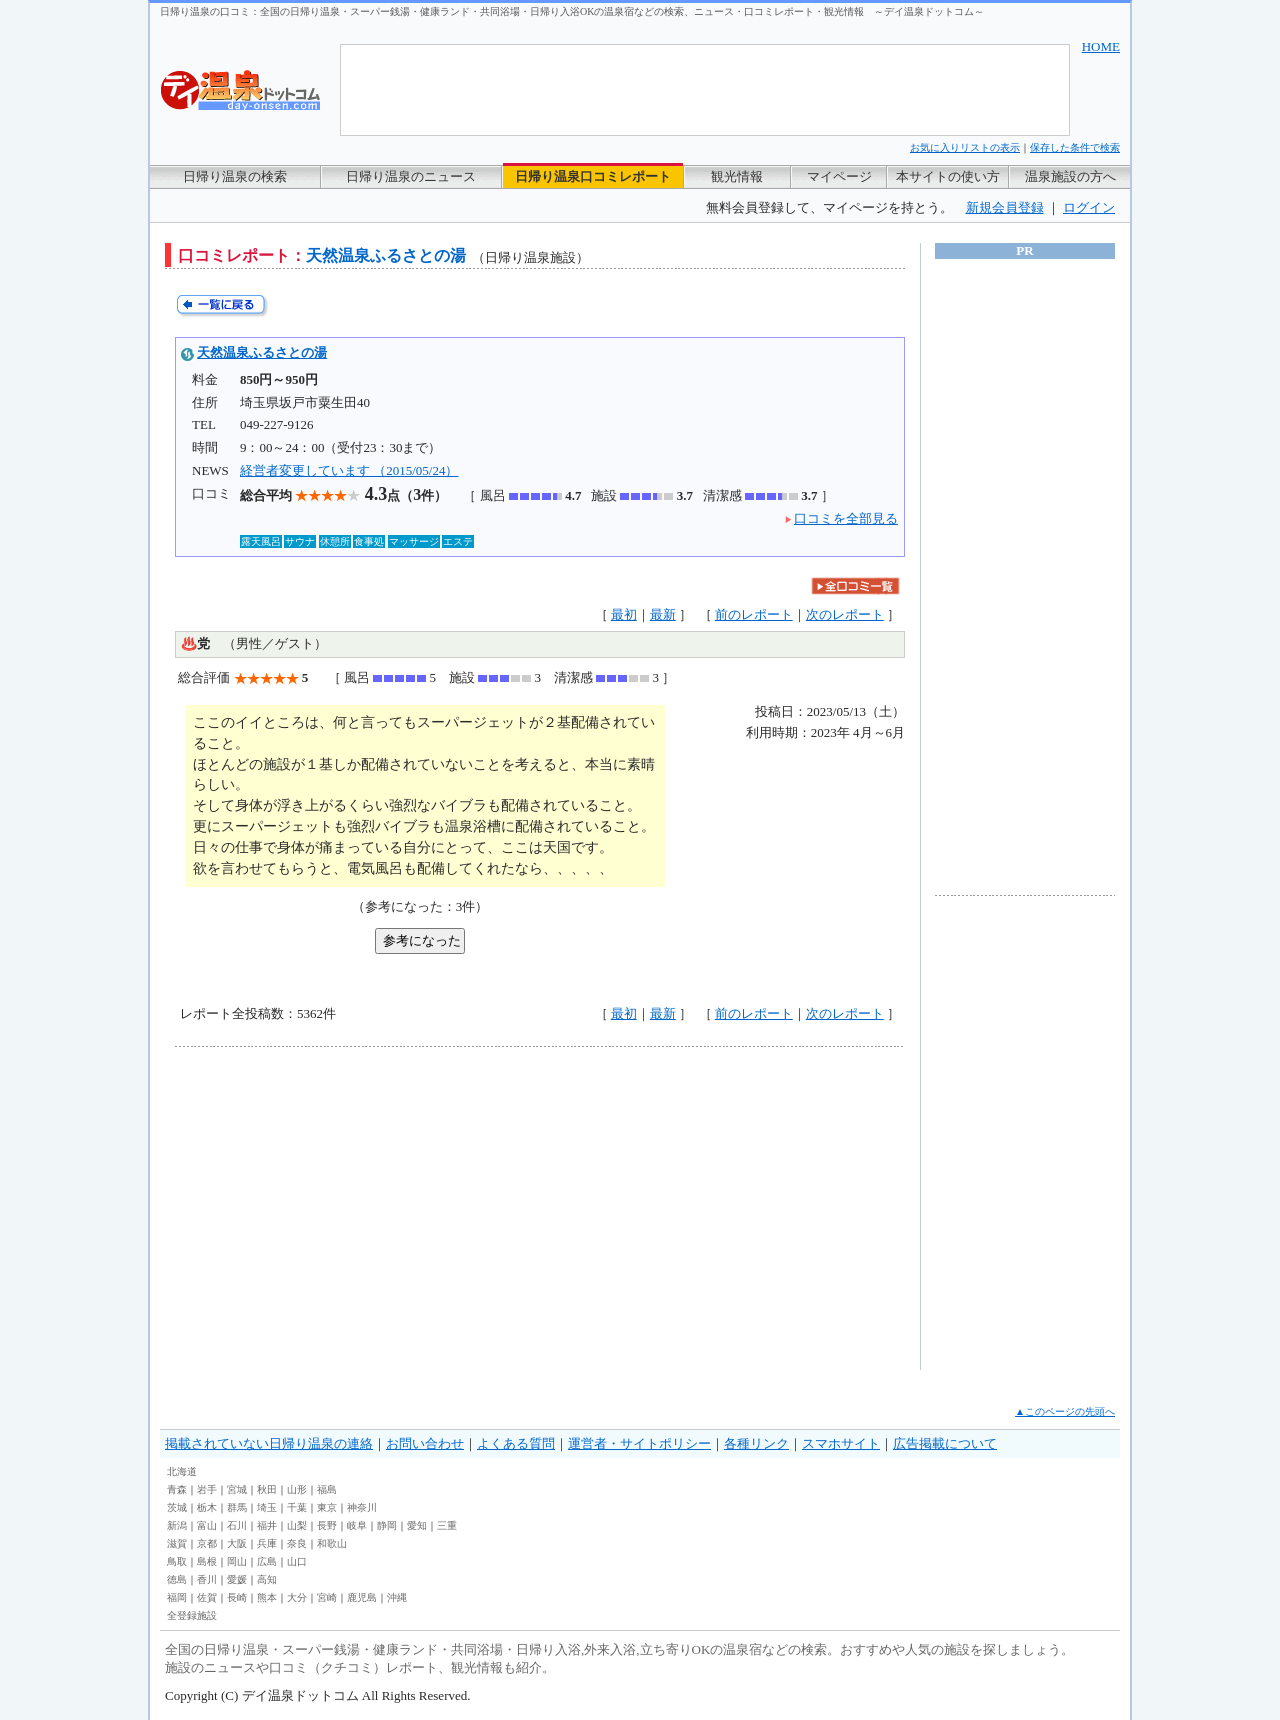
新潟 (177, 1525)
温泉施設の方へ (1070, 176)
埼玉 (267, 1507)
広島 (267, 1561)
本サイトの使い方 (948, 176)
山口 (297, 1561)
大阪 (237, 1543)
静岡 (387, 1525)
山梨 (297, 1525)
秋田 (267, 1489)
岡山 (237, 1561)
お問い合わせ (425, 1443)
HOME (1101, 46)
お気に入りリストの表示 (965, 147)
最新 (663, 614)
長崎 (237, 1597)
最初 (624, 614)
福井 (267, 1525)
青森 (177, 1489)
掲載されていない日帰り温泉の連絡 (269, 1443)
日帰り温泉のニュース (411, 176)
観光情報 (737, 176)
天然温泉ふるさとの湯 (262, 352)
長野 (327, 1525)
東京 (327, 1507)
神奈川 (362, 1507)
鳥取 (177, 1561)
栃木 (207, 1507)
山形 (297, 1489)
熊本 (267, 1597)
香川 (207, 1579)
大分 (297, 1597)
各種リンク (756, 1443)
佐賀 (207, 1597)
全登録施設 (192, 1615)
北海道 (182, 1471)
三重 (447, 1525)
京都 (207, 1543)
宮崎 (327, 1597)
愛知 (417, 1525)
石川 (237, 1525)
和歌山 (332, 1543)
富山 (207, 1525)
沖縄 (397, 1597)
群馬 (237, 1507)
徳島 (177, 1579)
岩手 (207, 1489)
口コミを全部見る (846, 518)
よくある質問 (516, 1443)
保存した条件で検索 (1075, 147)
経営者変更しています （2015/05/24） (349, 470)
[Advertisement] (360, 1208)
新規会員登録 (1005, 207)
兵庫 (267, 1543)
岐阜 (357, 1525)
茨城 (177, 1507)
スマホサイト (841, 1443)
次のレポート (845, 614)
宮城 (237, 1489)
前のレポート (754, 614)
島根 (207, 1561)
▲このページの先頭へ (1065, 1411)
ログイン (1089, 207)
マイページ (839, 176)
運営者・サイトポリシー (639, 1443)
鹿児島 (362, 1597)
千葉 (297, 1507)
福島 (327, 1489)
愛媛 (237, 1579)
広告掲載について (945, 1443)
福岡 (177, 1597)
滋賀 (177, 1543)
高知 (267, 1579)
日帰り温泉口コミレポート (593, 176)
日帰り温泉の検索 (235, 176)
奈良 (297, 1543)
